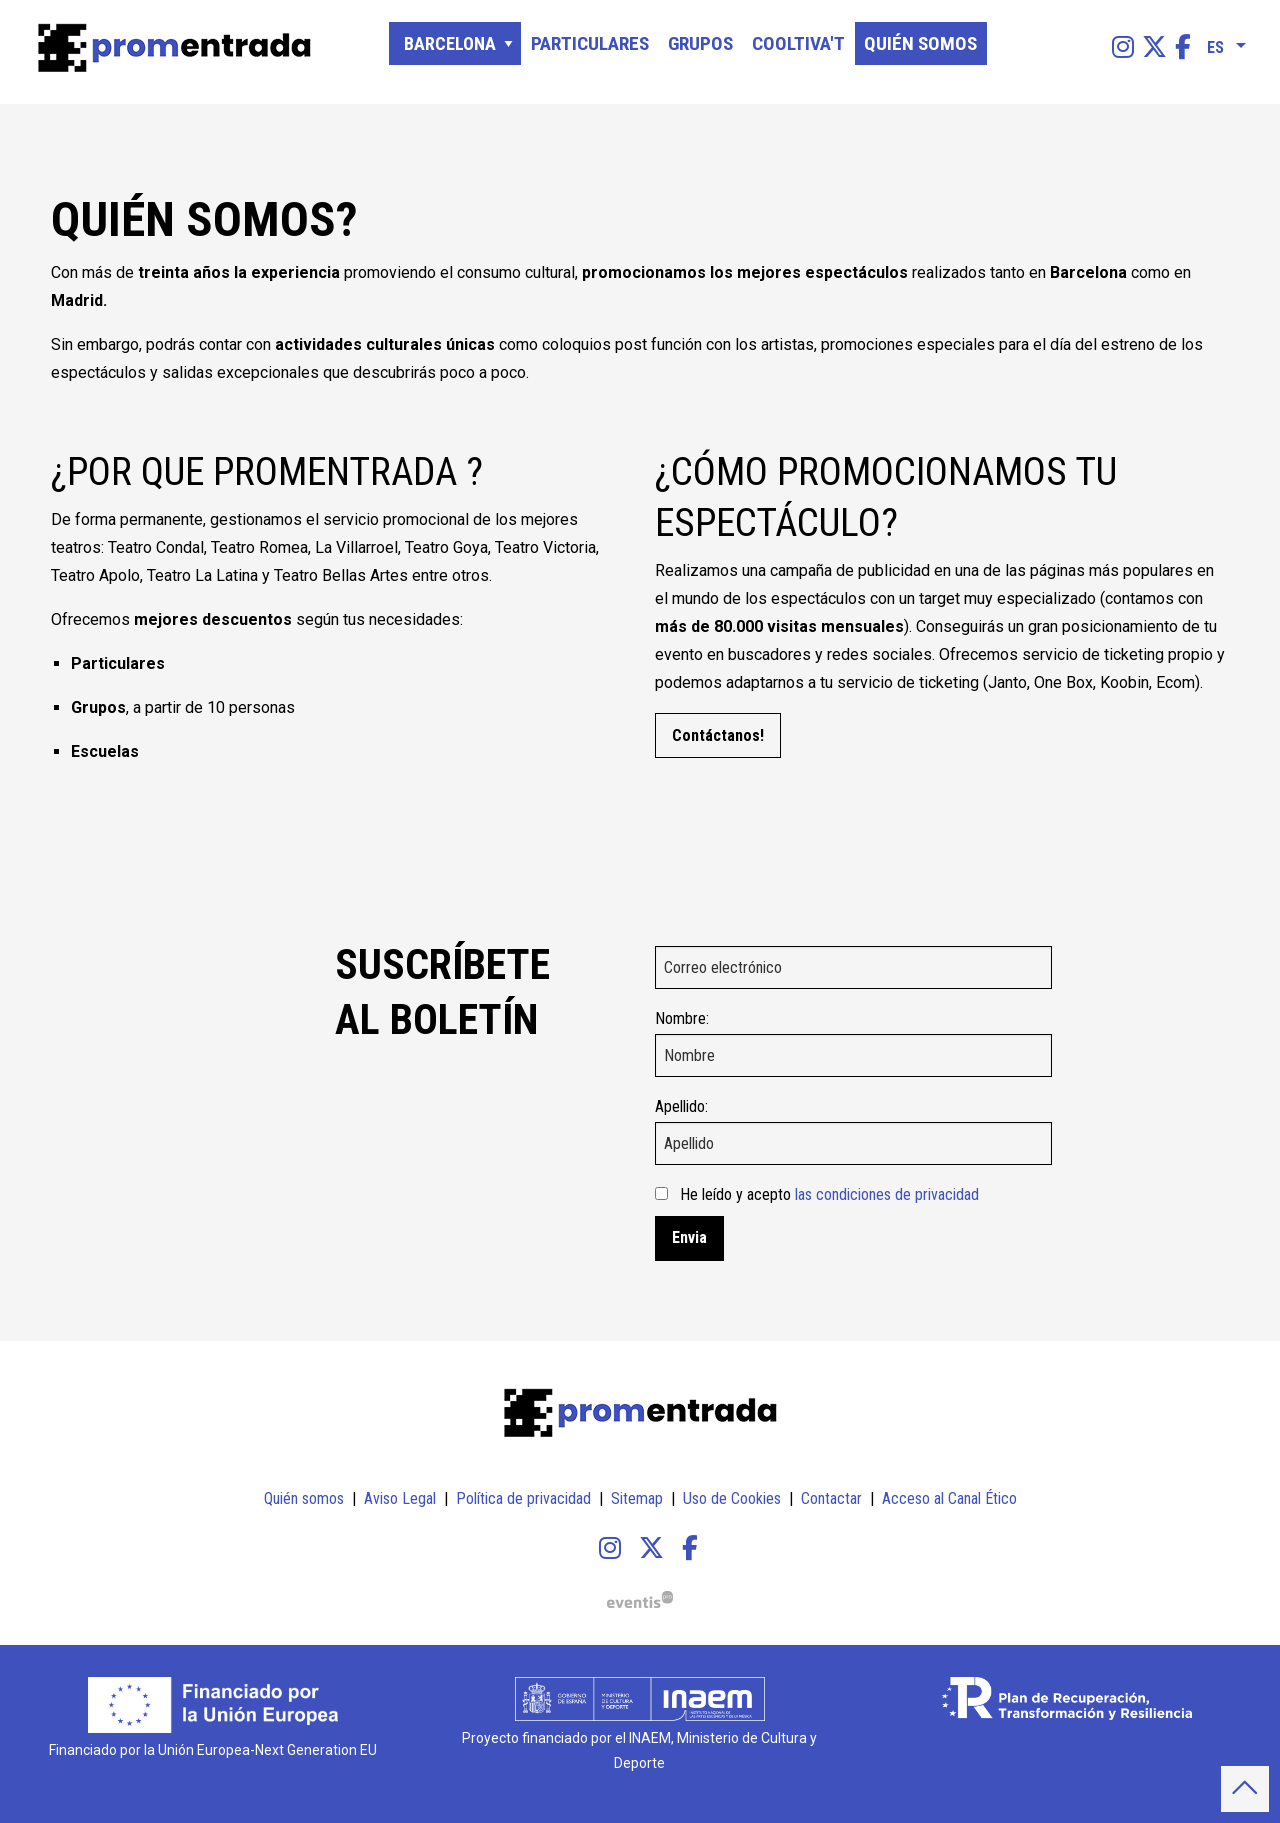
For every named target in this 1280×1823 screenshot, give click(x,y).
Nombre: (682, 1018)
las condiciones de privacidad (887, 1194)
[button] (1245, 1789)
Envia (689, 1237)
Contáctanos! (718, 735)
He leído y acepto (829, 1194)
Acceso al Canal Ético (949, 1498)
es (1215, 44)
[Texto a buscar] (1091, 49)
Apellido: (681, 1106)
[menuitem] (1123, 47)
